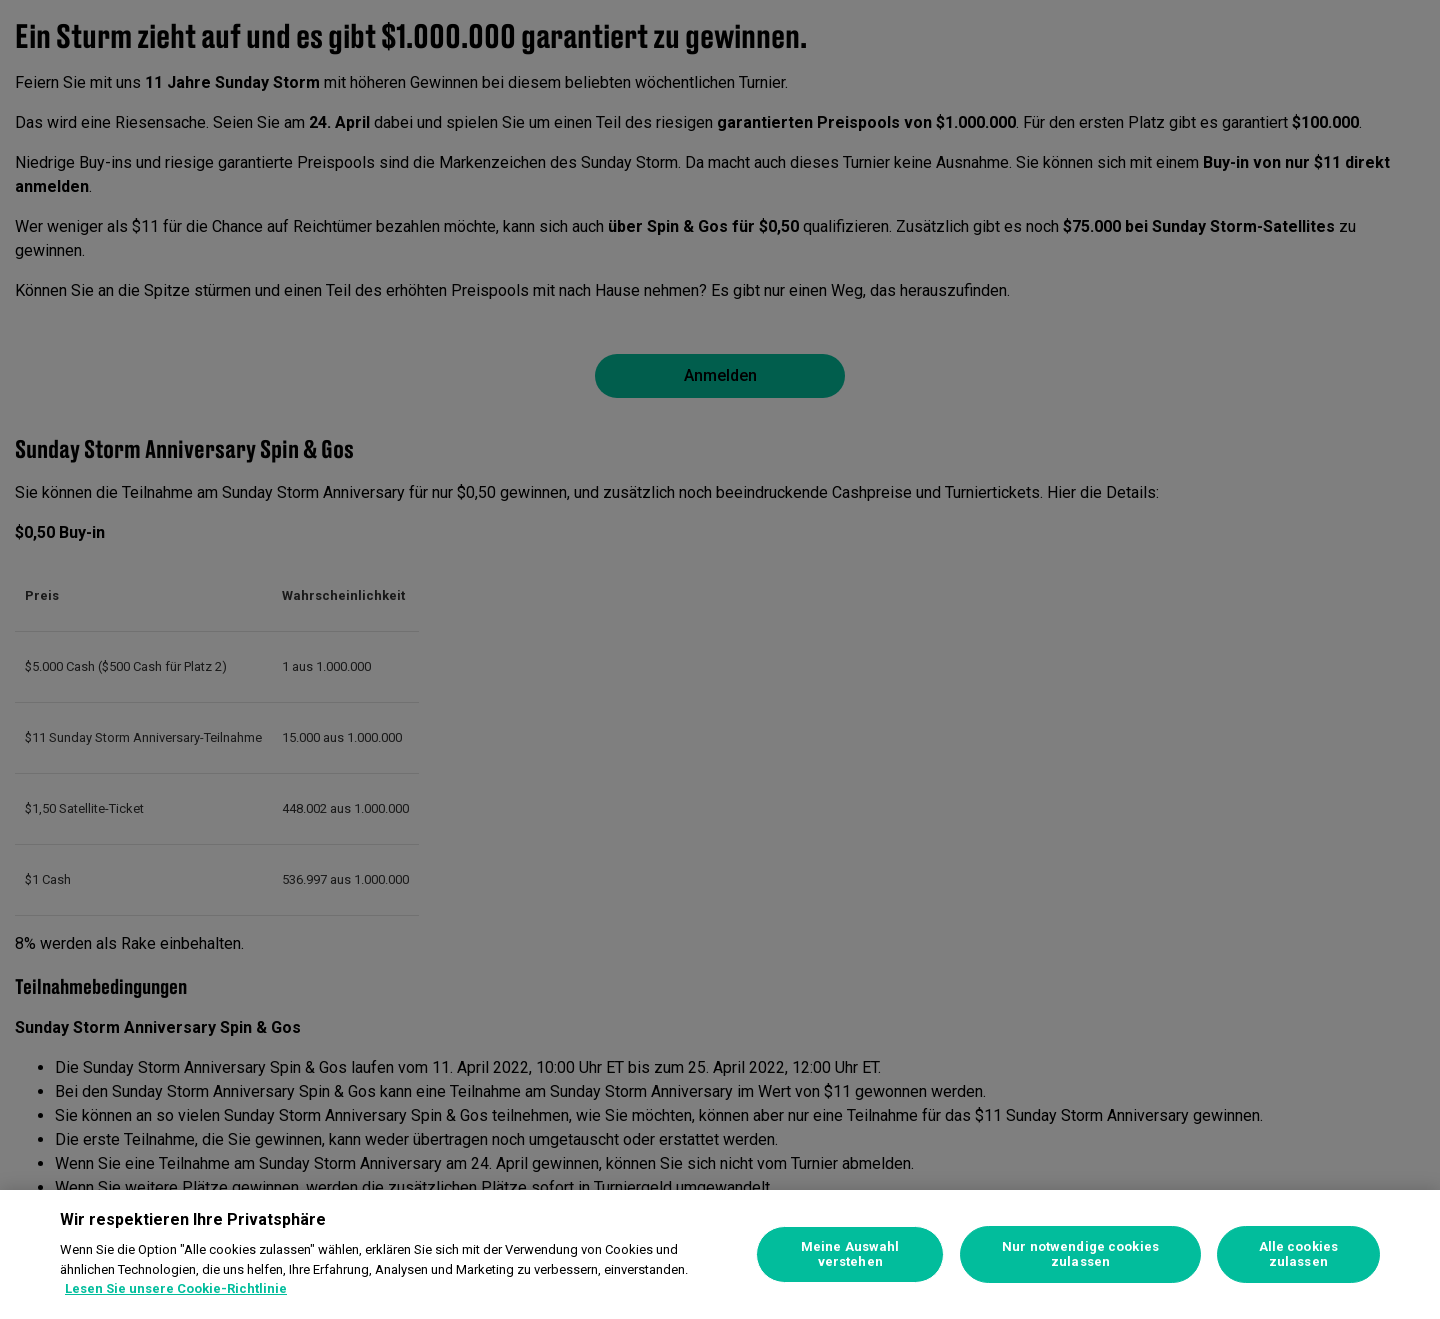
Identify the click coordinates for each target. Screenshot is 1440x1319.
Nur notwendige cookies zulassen (1080, 1254)
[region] (720, 1254)
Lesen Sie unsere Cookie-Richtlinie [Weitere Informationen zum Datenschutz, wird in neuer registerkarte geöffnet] (176, 1288)
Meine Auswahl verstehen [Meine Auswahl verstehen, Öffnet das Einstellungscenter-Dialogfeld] (850, 1254)
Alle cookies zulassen (1299, 1254)
